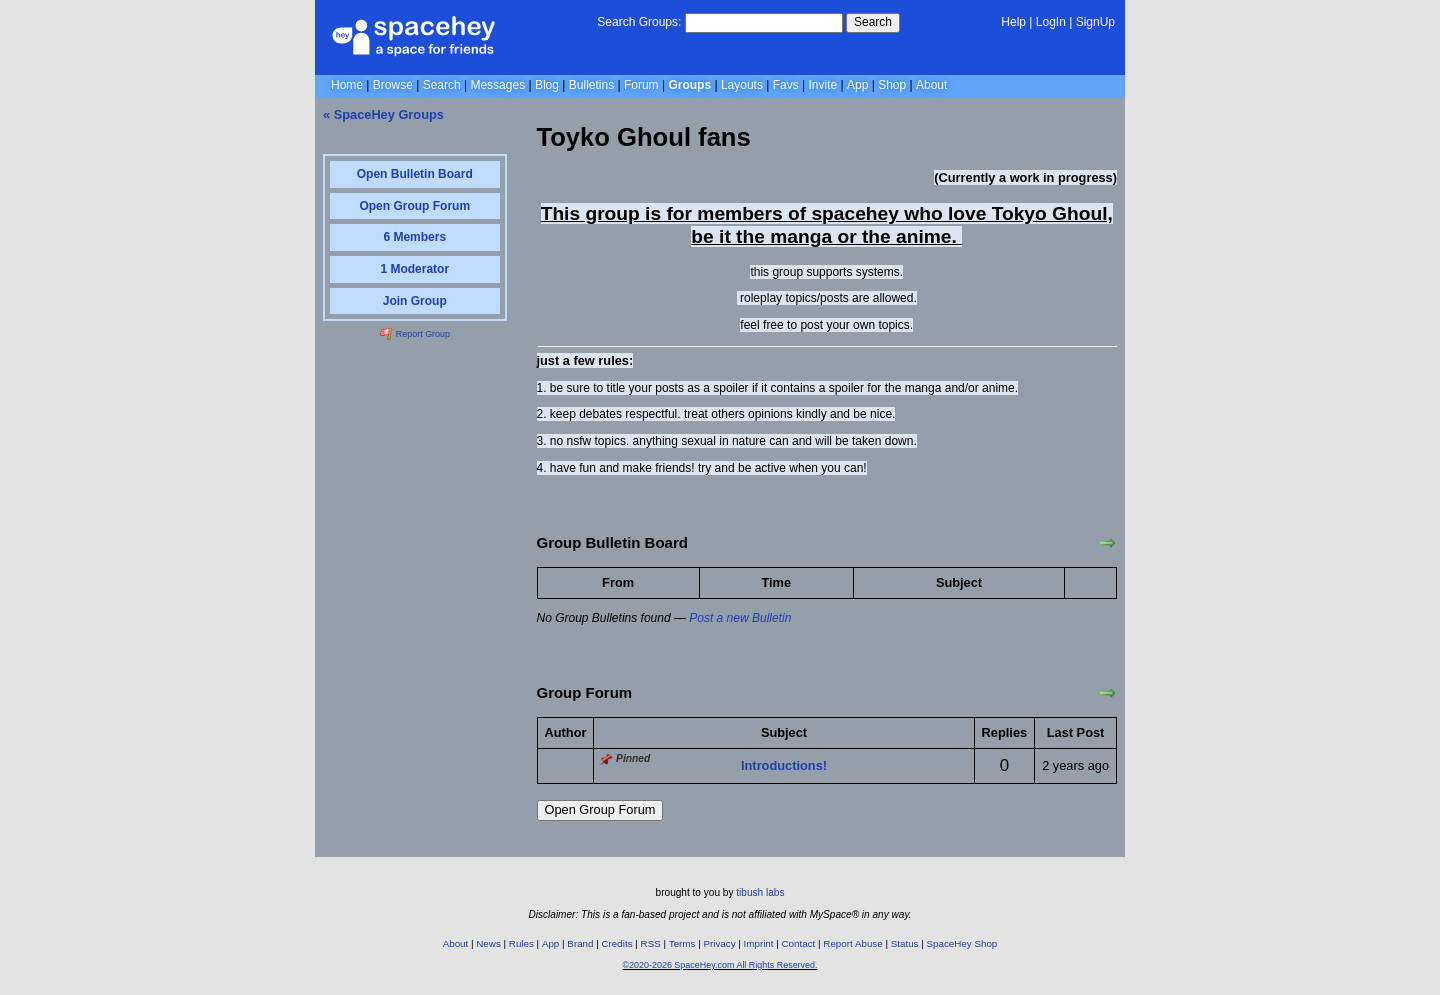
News (488, 943)
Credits (617, 943)
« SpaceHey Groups (383, 114)
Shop (892, 85)
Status (905, 943)
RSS (651, 943)
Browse (393, 85)
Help (1013, 22)
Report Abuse (852, 943)
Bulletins (591, 85)
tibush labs (760, 892)
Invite (823, 85)
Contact (799, 943)
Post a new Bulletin (740, 618)
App (857, 85)
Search (873, 22)
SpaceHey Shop (962, 943)
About (931, 85)
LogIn (1051, 22)
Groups (689, 85)
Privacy (719, 943)
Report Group (415, 334)
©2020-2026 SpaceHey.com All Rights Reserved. (719, 965)
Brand (580, 943)
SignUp (1095, 22)
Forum (641, 85)
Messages (497, 85)
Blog (547, 85)
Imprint (759, 943)
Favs (786, 85)
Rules (521, 943)
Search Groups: (639, 22)
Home (347, 85)
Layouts (742, 85)
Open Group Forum (600, 809)
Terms (682, 943)
